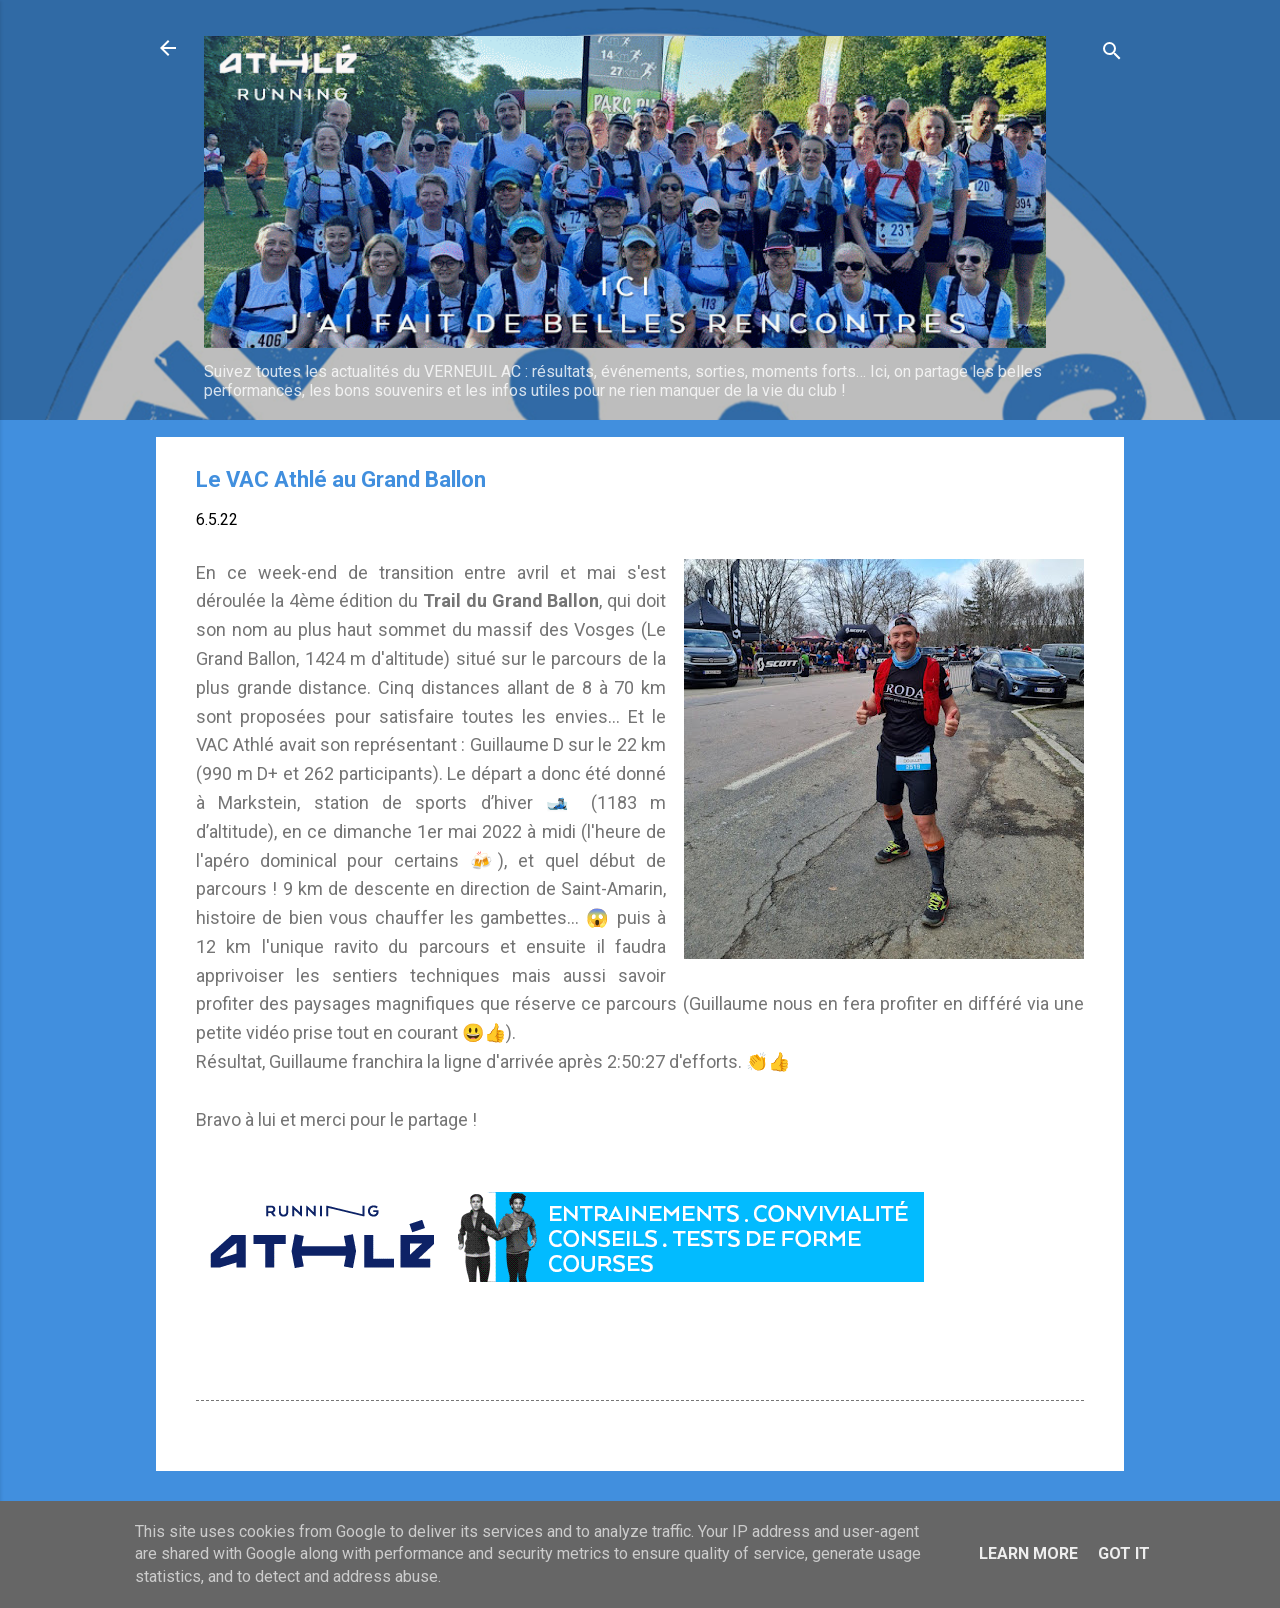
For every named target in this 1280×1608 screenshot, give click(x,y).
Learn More (1028, 1553)
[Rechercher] (1112, 54)
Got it (1124, 1553)
